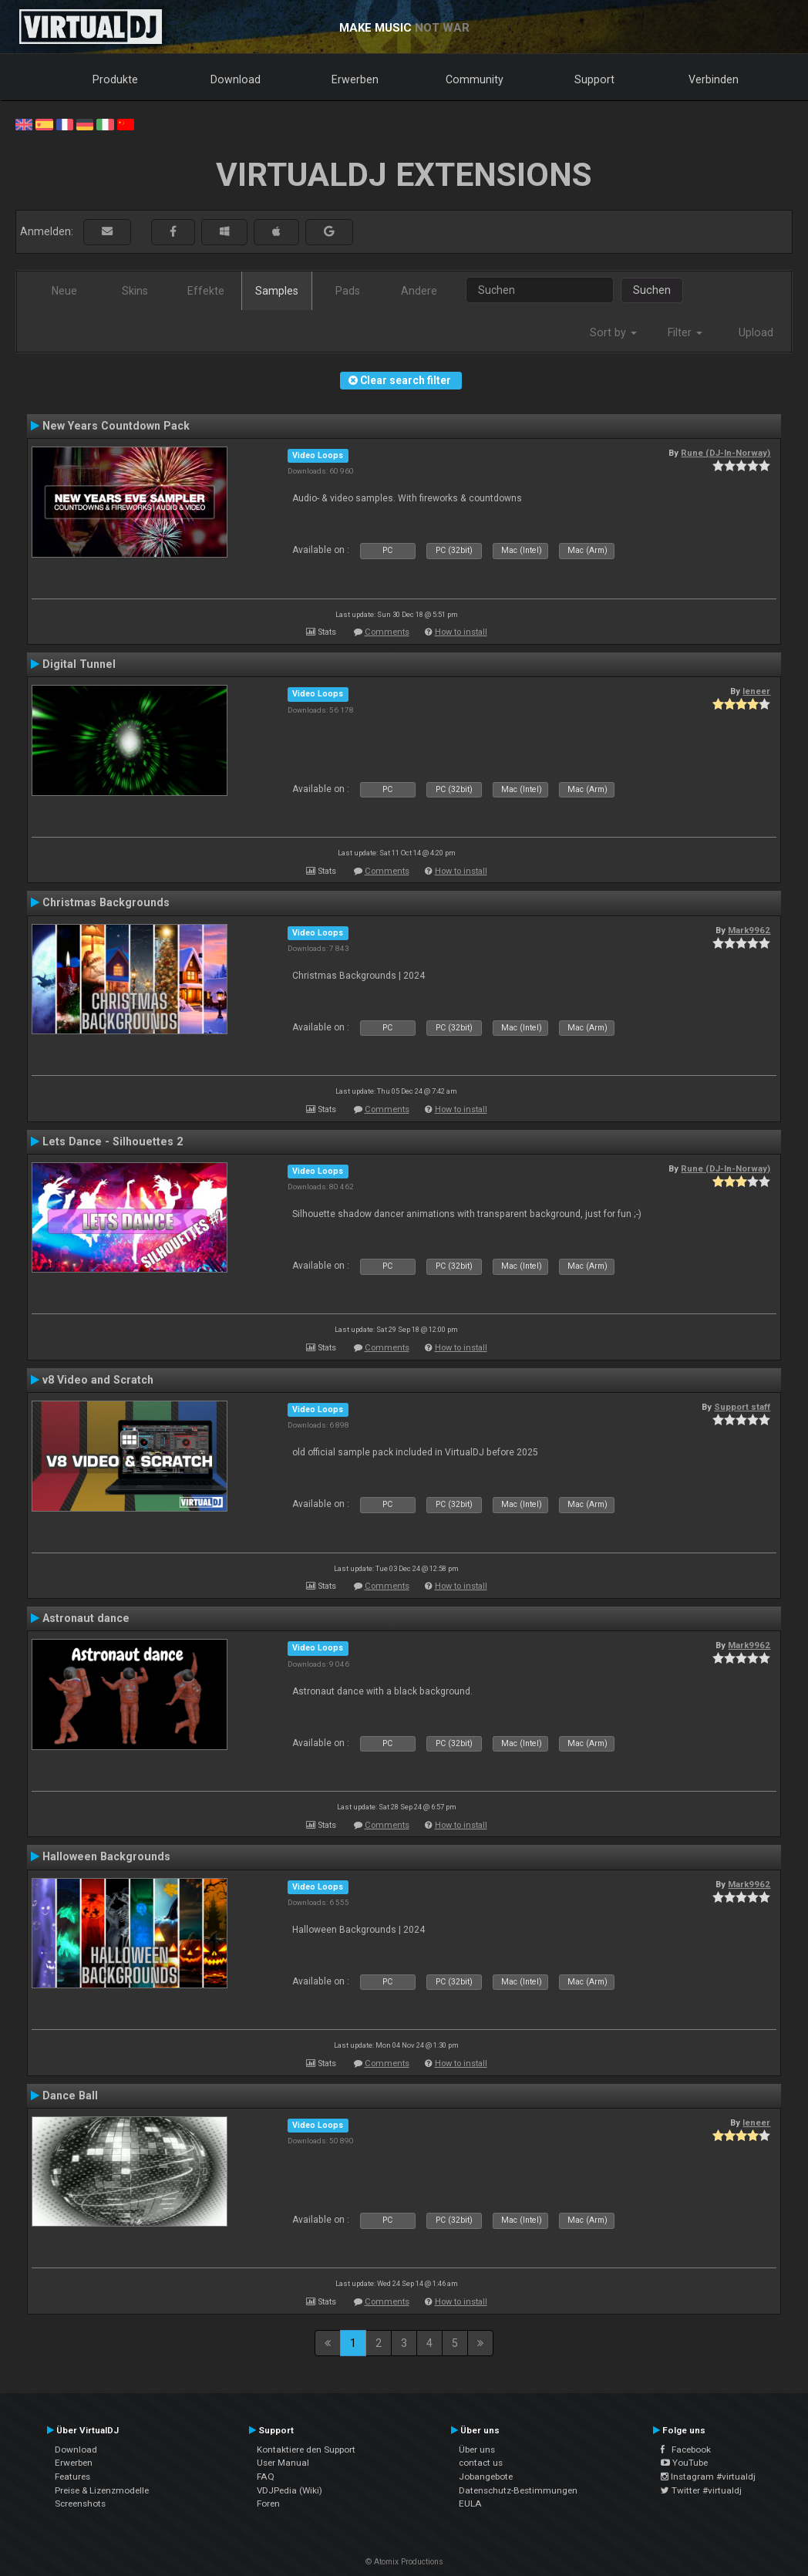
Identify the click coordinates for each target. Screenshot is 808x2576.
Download (235, 79)
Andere (419, 291)
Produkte (115, 79)
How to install (461, 632)
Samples (276, 291)
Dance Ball (70, 2095)
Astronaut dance (86, 1618)
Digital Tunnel (79, 664)
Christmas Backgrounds (106, 902)
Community (474, 79)
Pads (347, 291)
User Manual (283, 2462)
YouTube (684, 2462)
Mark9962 (749, 930)
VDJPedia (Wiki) (289, 2490)
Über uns (477, 2449)
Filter (685, 332)
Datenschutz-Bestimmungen (518, 2490)
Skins (135, 291)
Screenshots (80, 2503)
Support (594, 79)
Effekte (205, 291)
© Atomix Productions (404, 2562)
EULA (470, 2503)
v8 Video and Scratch (97, 1380)
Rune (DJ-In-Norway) (725, 452)
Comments (387, 632)
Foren (268, 2503)
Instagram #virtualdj (708, 2476)
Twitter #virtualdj (701, 2490)
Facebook (686, 2449)
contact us (481, 2462)
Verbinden (713, 79)
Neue (64, 291)
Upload (756, 332)
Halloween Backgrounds (106, 1856)
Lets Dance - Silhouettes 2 (112, 1141)
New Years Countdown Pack (116, 426)
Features (72, 2476)
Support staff (742, 1406)
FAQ (265, 2476)
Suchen (652, 290)
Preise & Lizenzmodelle (102, 2490)
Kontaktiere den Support (306, 2449)
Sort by (613, 332)
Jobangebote (486, 2476)
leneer (756, 691)
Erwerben (355, 79)
